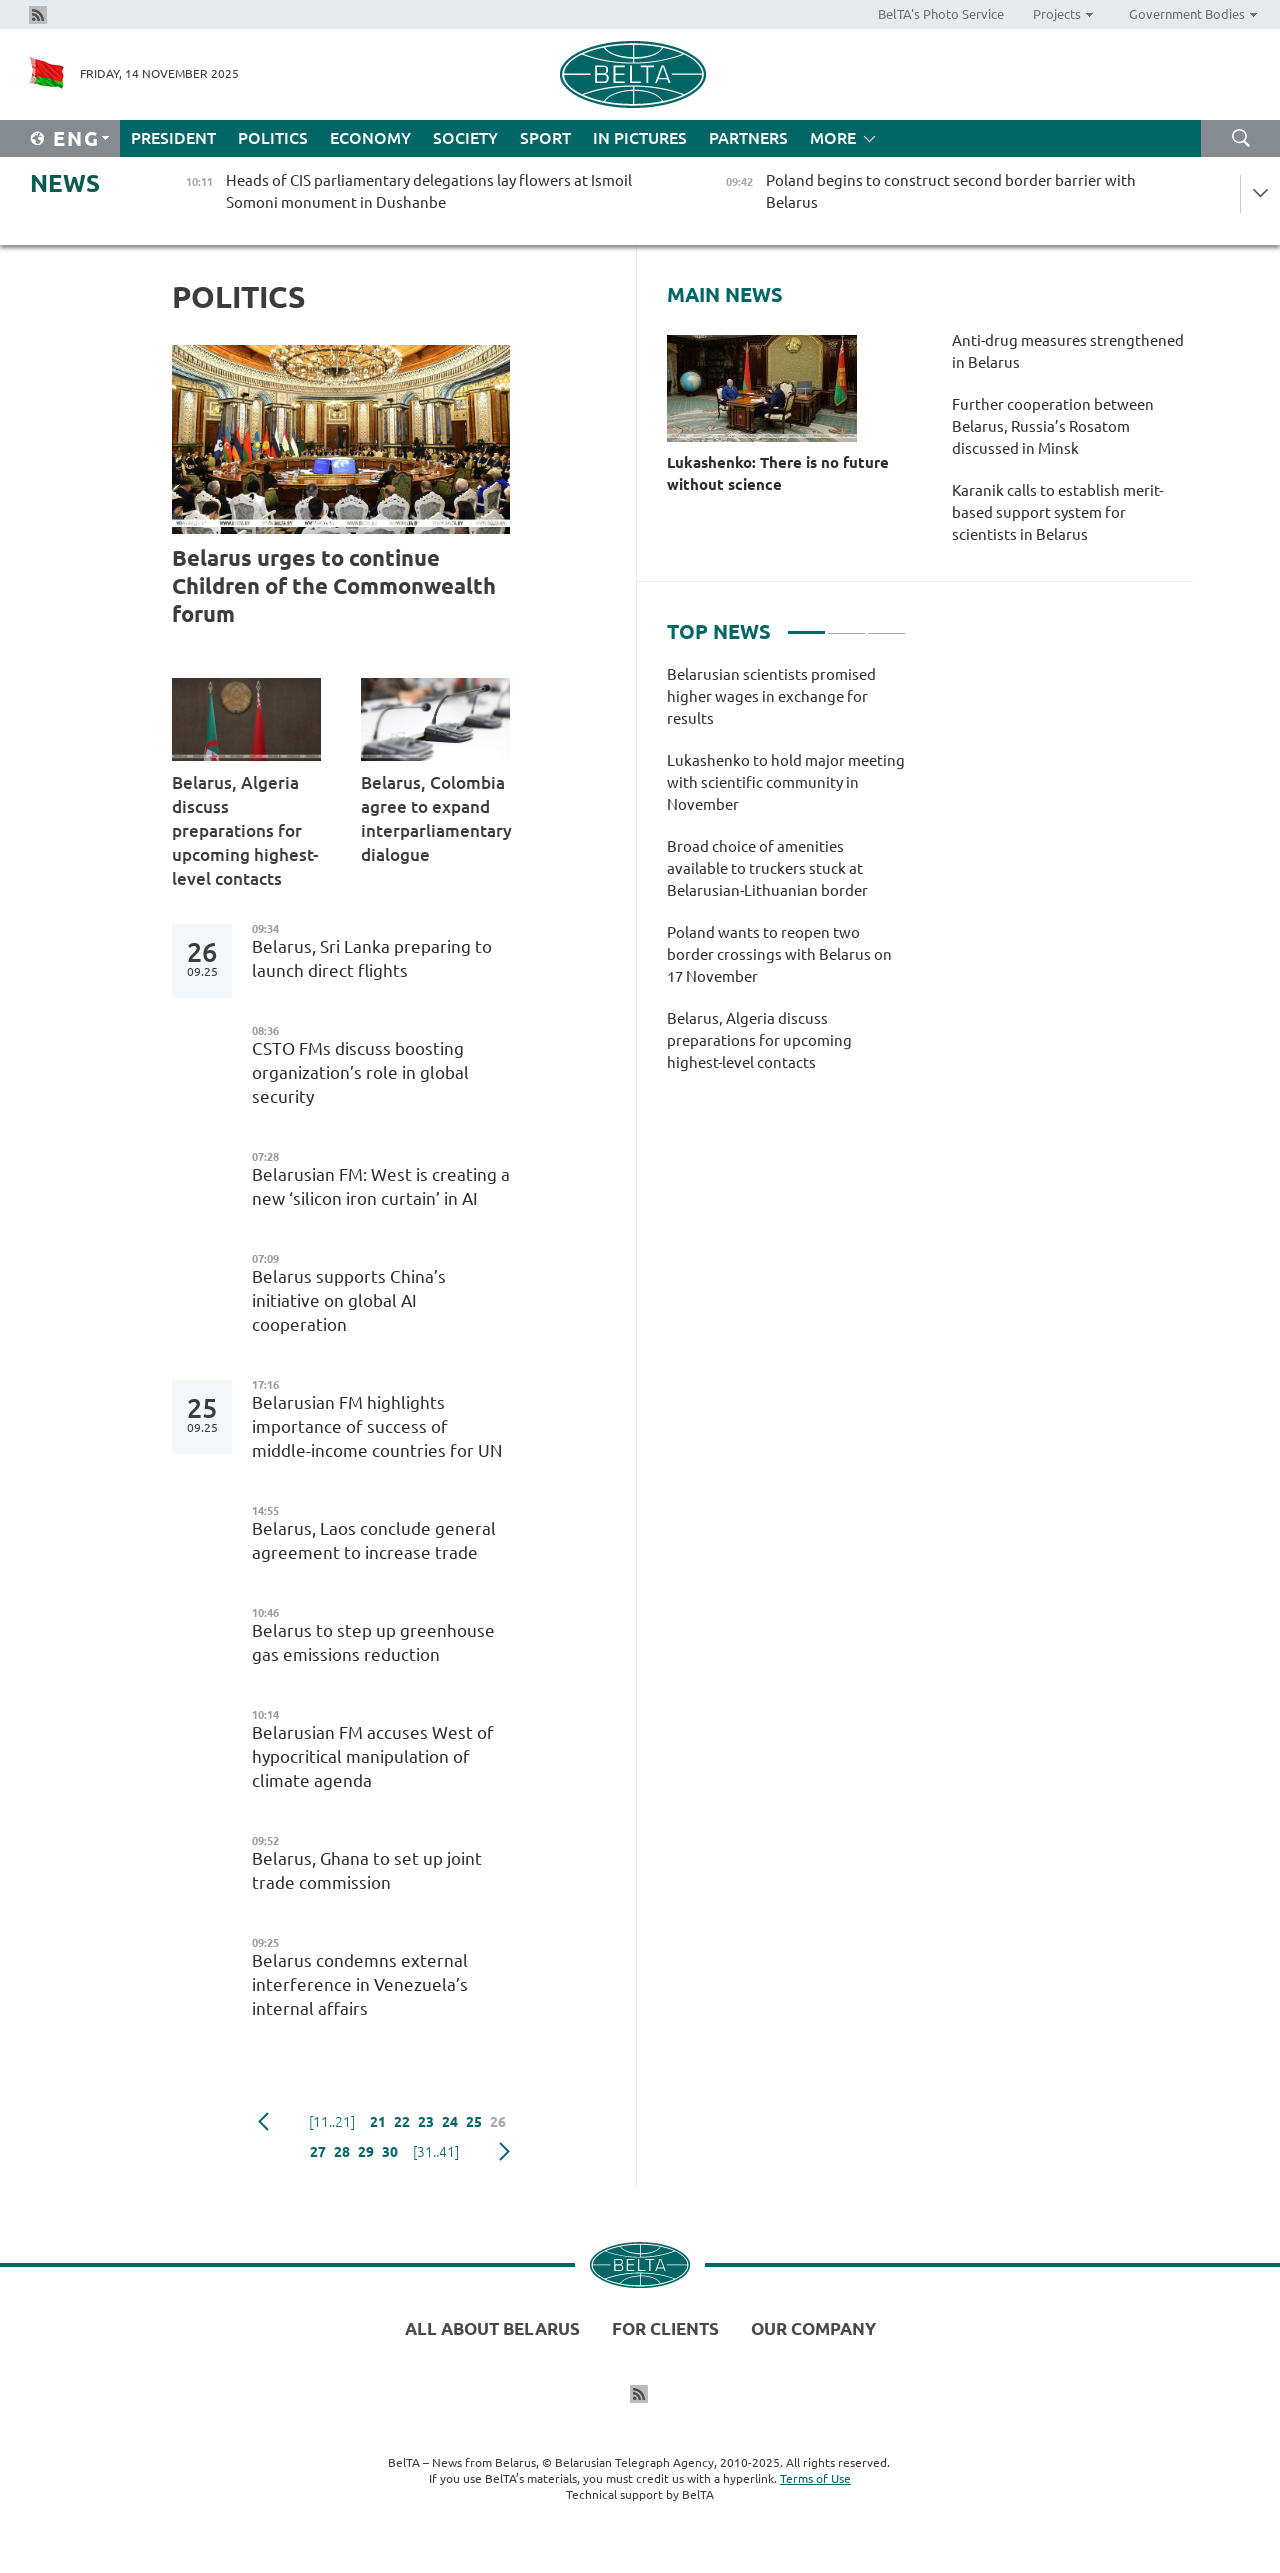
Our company (813, 2328)
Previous (263, 2122)
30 (390, 2152)
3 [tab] (886, 624)
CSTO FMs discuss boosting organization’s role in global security (360, 1072)
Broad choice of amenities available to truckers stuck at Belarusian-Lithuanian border (767, 868)
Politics (273, 138)
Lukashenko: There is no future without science (778, 473)
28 (342, 2152)
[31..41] (436, 2152)
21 (378, 2122)
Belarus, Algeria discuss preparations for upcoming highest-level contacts (245, 830)
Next (504, 2152)
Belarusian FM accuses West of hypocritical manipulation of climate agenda (373, 1756)
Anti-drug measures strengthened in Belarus (1068, 351)
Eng (76, 138)
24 (450, 2122)
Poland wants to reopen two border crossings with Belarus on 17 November (779, 954)
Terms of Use (815, 2478)
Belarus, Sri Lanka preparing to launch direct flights (372, 958)
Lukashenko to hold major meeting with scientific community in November (786, 782)
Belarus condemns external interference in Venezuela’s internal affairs (360, 1984)
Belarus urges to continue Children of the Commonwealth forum (334, 585)
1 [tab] (806, 624)
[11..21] (332, 2122)
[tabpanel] (786, 879)
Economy (370, 138)
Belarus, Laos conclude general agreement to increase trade (374, 1540)
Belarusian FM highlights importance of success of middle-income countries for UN (379, 1426)
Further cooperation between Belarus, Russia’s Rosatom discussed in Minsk (1053, 426)
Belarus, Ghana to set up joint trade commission (367, 1870)
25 (474, 2122)
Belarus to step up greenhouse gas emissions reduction (373, 1642)
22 (402, 2122)
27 (318, 2152)
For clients (665, 2328)
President (173, 138)
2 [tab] (846, 624)
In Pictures (640, 138)
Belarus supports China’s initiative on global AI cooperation (349, 1300)
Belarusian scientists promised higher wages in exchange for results (771, 696)
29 (366, 2152)
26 (498, 2122)
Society (465, 138)
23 (426, 2122)
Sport (545, 138)
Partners (748, 138)
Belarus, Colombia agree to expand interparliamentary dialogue (435, 818)
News (65, 183)
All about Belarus (492, 2328)
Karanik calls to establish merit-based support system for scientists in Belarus (1057, 512)
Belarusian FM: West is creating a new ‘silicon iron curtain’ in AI (381, 1186)
